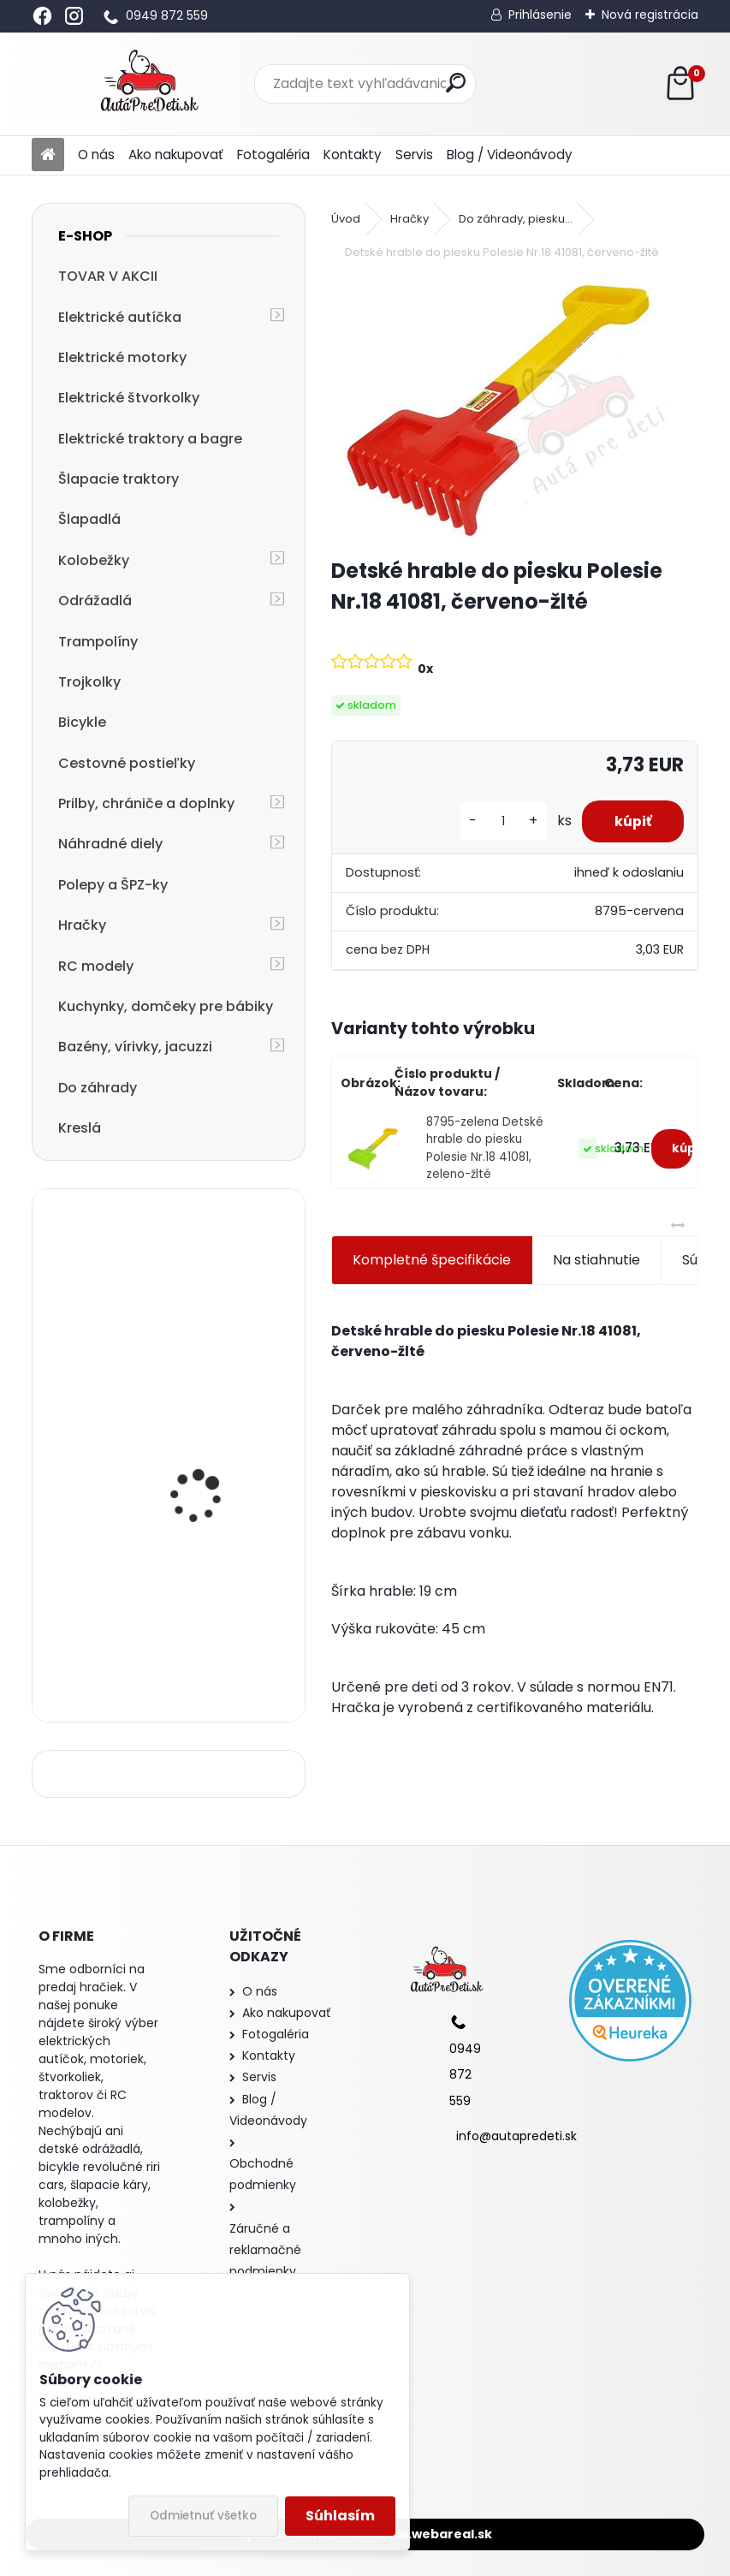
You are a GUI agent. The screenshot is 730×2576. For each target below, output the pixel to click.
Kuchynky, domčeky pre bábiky (165, 1006)
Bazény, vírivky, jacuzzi (135, 1046)
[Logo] (149, 84)
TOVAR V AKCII (107, 276)
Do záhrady (97, 1088)
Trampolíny (98, 641)
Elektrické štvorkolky (128, 398)
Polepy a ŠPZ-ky (113, 885)
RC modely (96, 966)
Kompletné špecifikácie (432, 1260)
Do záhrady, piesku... (516, 219)
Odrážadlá (95, 600)
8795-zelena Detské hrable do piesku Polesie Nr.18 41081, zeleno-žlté (484, 1148)
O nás (96, 155)
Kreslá (79, 1128)
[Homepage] (48, 155)
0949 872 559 (167, 15)
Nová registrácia (650, 14)
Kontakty (352, 155)
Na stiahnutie (596, 1260)
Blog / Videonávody (510, 155)
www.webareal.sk (434, 2534)
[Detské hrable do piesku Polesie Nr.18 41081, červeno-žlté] (515, 410)
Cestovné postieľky (126, 763)
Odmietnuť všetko (203, 2516)
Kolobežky (93, 560)
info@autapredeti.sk (516, 2136)
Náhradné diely (110, 844)
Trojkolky (89, 682)
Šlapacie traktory (118, 479)
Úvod (345, 219)
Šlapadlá (89, 519)
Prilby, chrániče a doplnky (146, 803)
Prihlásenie (540, 14)
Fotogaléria (273, 155)
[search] (456, 82)
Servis (414, 155)
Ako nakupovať (175, 155)
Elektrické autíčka (119, 317)
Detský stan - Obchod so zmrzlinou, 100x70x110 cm (215, 1286)
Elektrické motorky (122, 357)
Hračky (82, 925)
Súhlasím (340, 2515)
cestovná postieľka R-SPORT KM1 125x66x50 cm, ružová (211, 1630)
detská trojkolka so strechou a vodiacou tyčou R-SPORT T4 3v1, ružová (210, 1457)
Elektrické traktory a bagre (150, 439)
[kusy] (499, 821)
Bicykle (82, 722)
